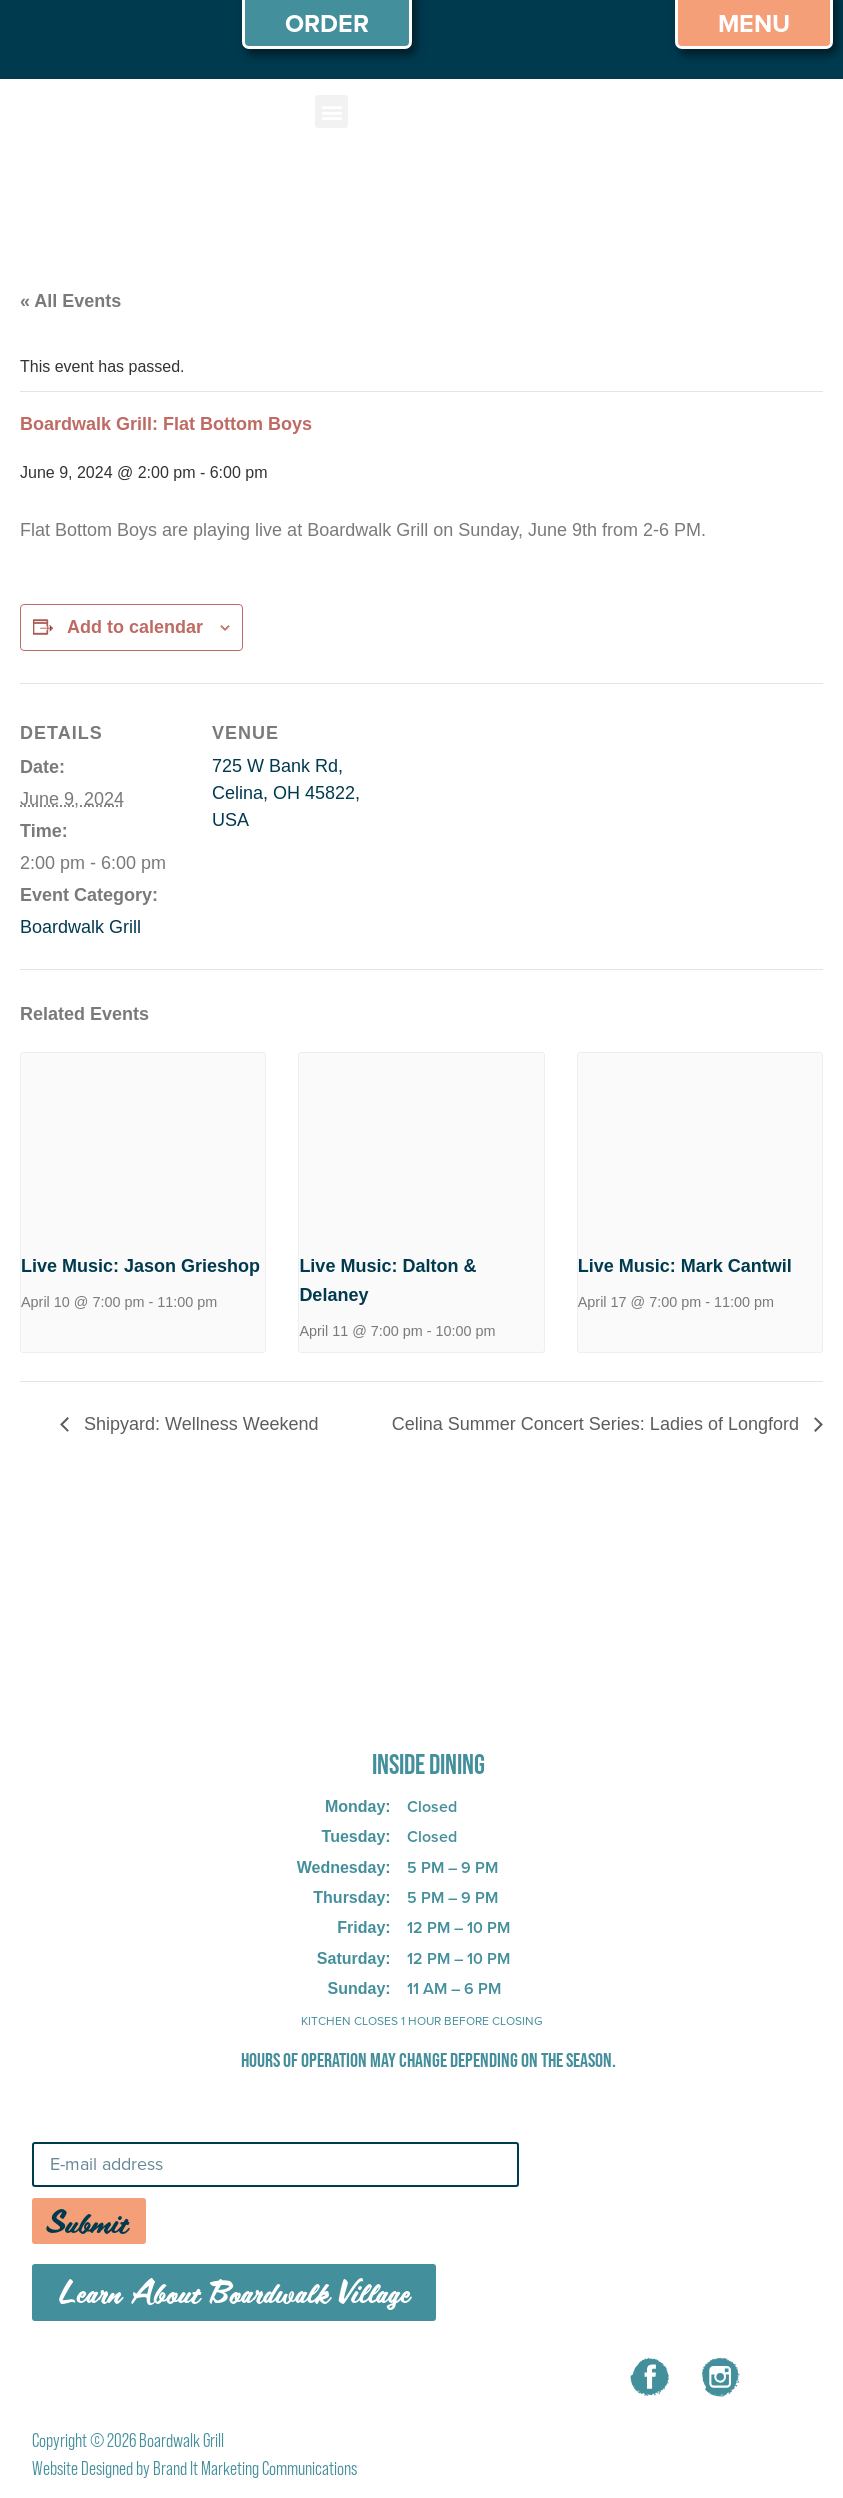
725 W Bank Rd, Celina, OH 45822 (396, 1709)
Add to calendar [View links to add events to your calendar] (135, 627)
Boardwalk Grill (80, 927)
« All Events (70, 301)
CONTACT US (448, 2374)
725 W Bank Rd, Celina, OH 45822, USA (286, 793)
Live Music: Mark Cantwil (685, 1266)
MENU (210, 2374)
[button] (331, 111)
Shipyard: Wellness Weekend (198, 1424)
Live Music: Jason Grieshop (140, 1266)
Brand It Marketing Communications (255, 2468)
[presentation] (143, 1144)
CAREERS (314, 2374)
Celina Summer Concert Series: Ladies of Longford (598, 1424)
